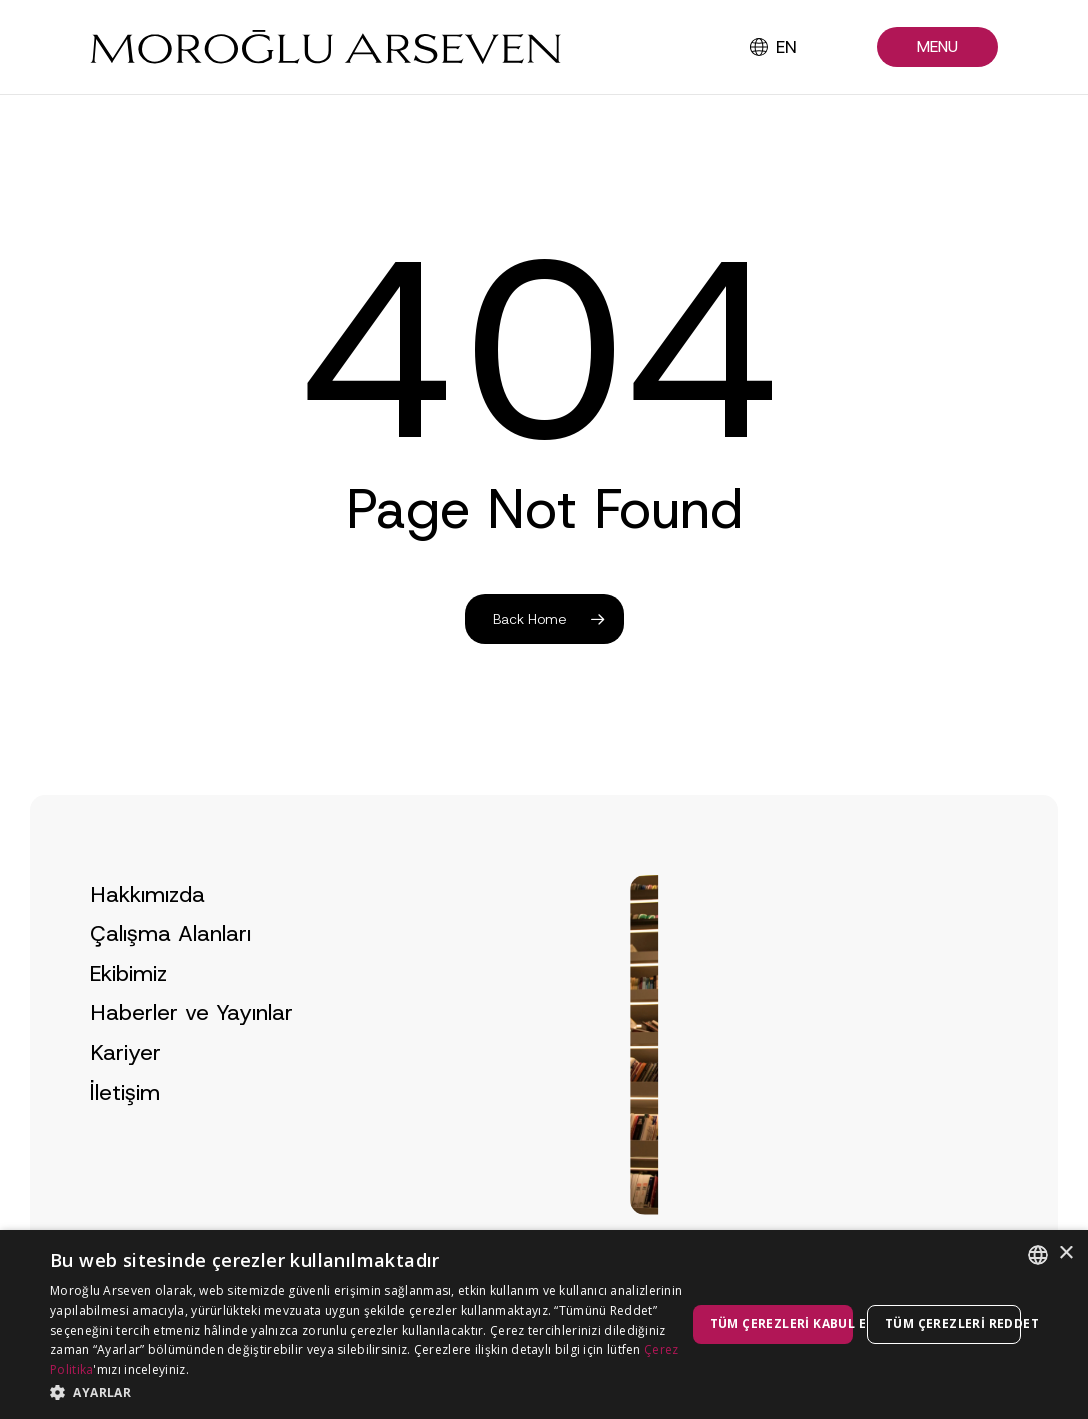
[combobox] (1038, 1255)
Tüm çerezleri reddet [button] (953, 1323)
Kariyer (125, 1095)
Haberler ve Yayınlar (191, 1055)
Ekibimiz (128, 1016)
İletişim (125, 1135)
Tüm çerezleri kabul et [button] (781, 1323)
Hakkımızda (147, 937)
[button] (937, 47)
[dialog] (544, 1324)
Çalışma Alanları (170, 976)
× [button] (1065, 1253)
